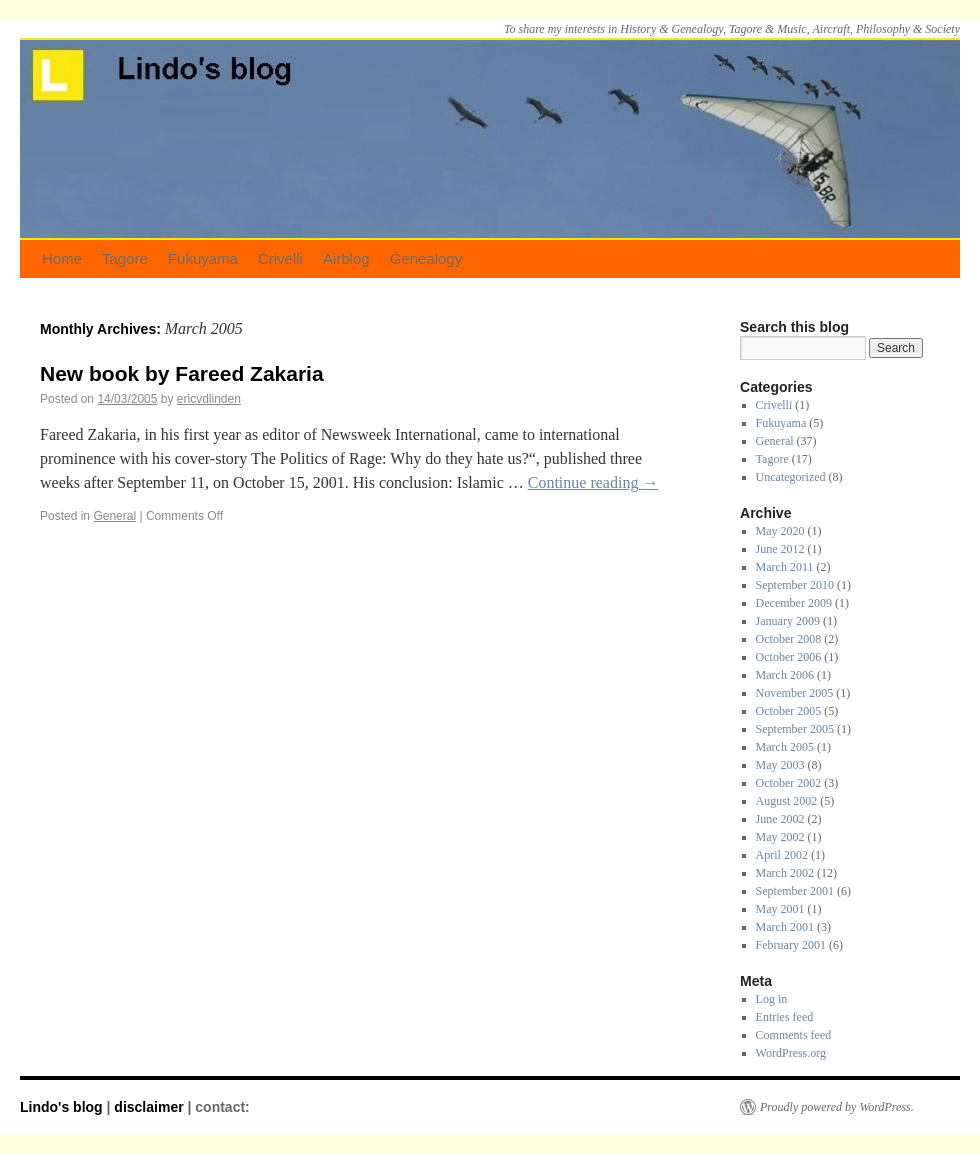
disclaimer (148, 1107)
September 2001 (795, 891)
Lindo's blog (63, 1107)
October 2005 (789, 711)
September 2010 (795, 585)
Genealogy (426, 258)
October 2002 (789, 783)
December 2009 (794, 603)
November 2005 (795, 693)
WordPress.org (791, 1053)
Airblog (346, 258)
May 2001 (780, 909)
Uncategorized (791, 477)
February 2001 (791, 945)
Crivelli (280, 258)
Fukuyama (203, 258)
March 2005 (785, 747)
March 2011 (785, 567)
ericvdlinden (209, 399)
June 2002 (780, 819)
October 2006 (789, 657)
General (114, 516)
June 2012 (780, 549)
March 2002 (785, 873)
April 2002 (782, 855)
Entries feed (785, 1017)
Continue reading (593, 482)
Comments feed (794, 1035)
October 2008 (789, 639)
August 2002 (787, 801)
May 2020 (780, 531)
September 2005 (795, 729)
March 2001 (785, 927)
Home (62, 258)
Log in (772, 999)
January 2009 (788, 621)
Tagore (125, 258)
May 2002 (780, 837)
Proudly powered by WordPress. (837, 1107)
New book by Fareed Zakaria (182, 373)
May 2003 (780, 765)
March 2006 (785, 675)
